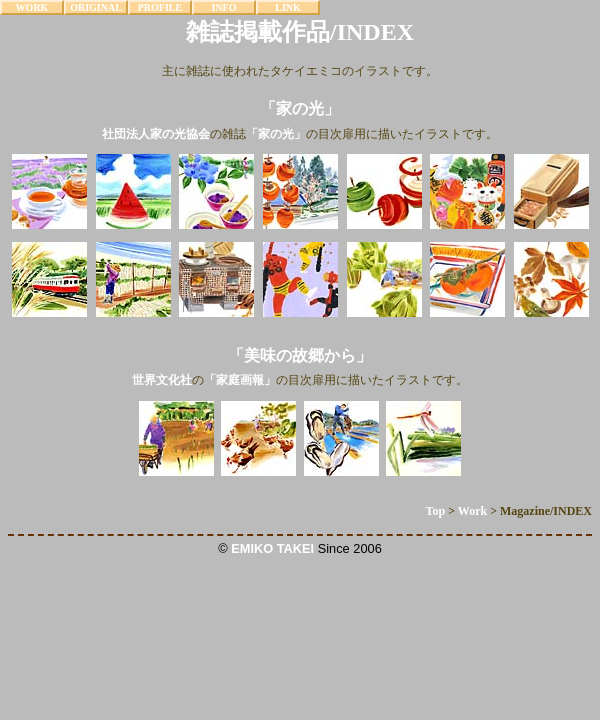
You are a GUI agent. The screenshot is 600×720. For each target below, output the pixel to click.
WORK (32, 7)
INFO (224, 7)
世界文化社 (162, 380)
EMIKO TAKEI (272, 548)
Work (472, 511)
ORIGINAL (96, 7)
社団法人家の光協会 (156, 134)
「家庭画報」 (240, 380)
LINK (288, 7)
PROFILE (160, 7)
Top (436, 511)
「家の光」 (276, 134)
